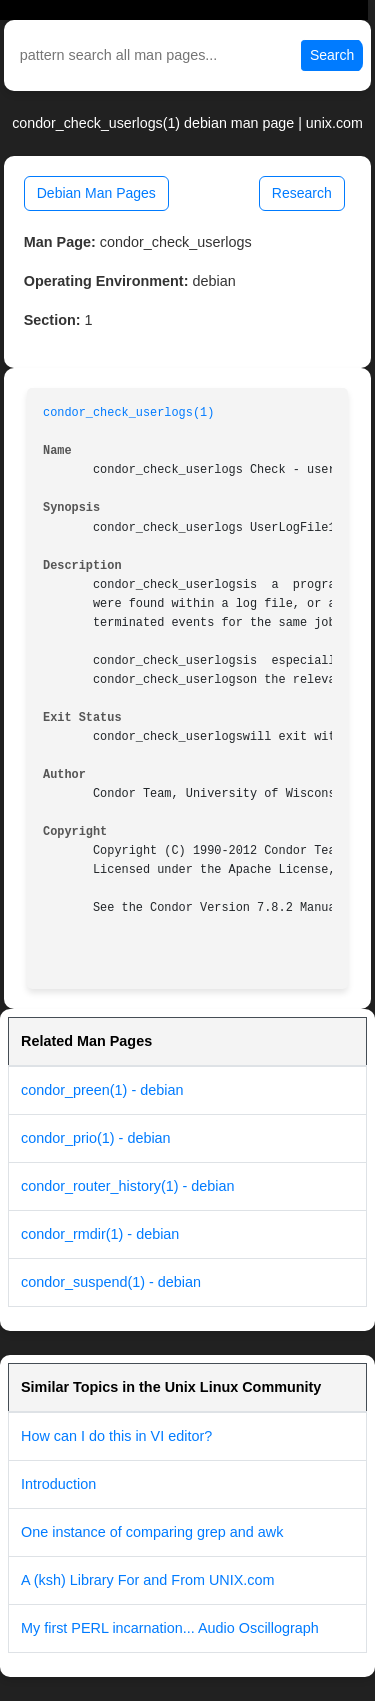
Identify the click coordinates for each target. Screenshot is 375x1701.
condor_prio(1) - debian (96, 1138)
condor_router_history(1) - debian (128, 1186)
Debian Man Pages (96, 193)
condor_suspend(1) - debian (111, 1282)
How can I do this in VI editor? (116, 1436)
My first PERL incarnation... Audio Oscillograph (170, 1628)
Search (332, 55)
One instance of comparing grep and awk (152, 1532)
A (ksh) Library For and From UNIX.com (148, 1580)
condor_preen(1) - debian (102, 1090)
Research (302, 193)
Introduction (58, 1484)
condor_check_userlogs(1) (128, 413)
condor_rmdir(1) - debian (100, 1234)
